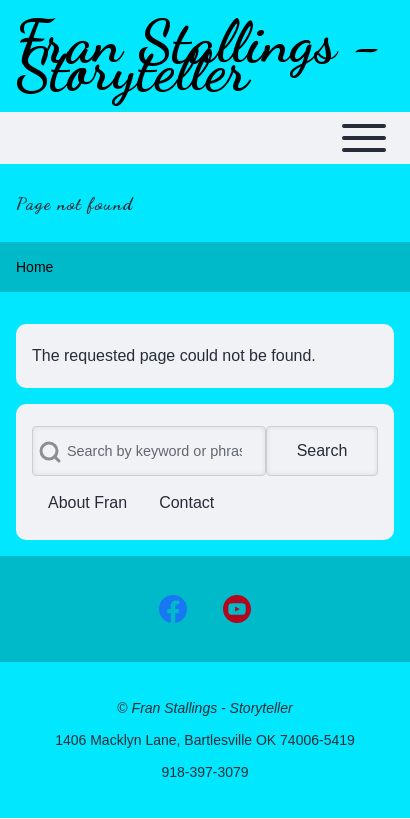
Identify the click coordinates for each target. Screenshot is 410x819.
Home (34, 267)
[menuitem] (87, 503)
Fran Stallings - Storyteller (199, 56)
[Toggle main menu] (205, 138)
